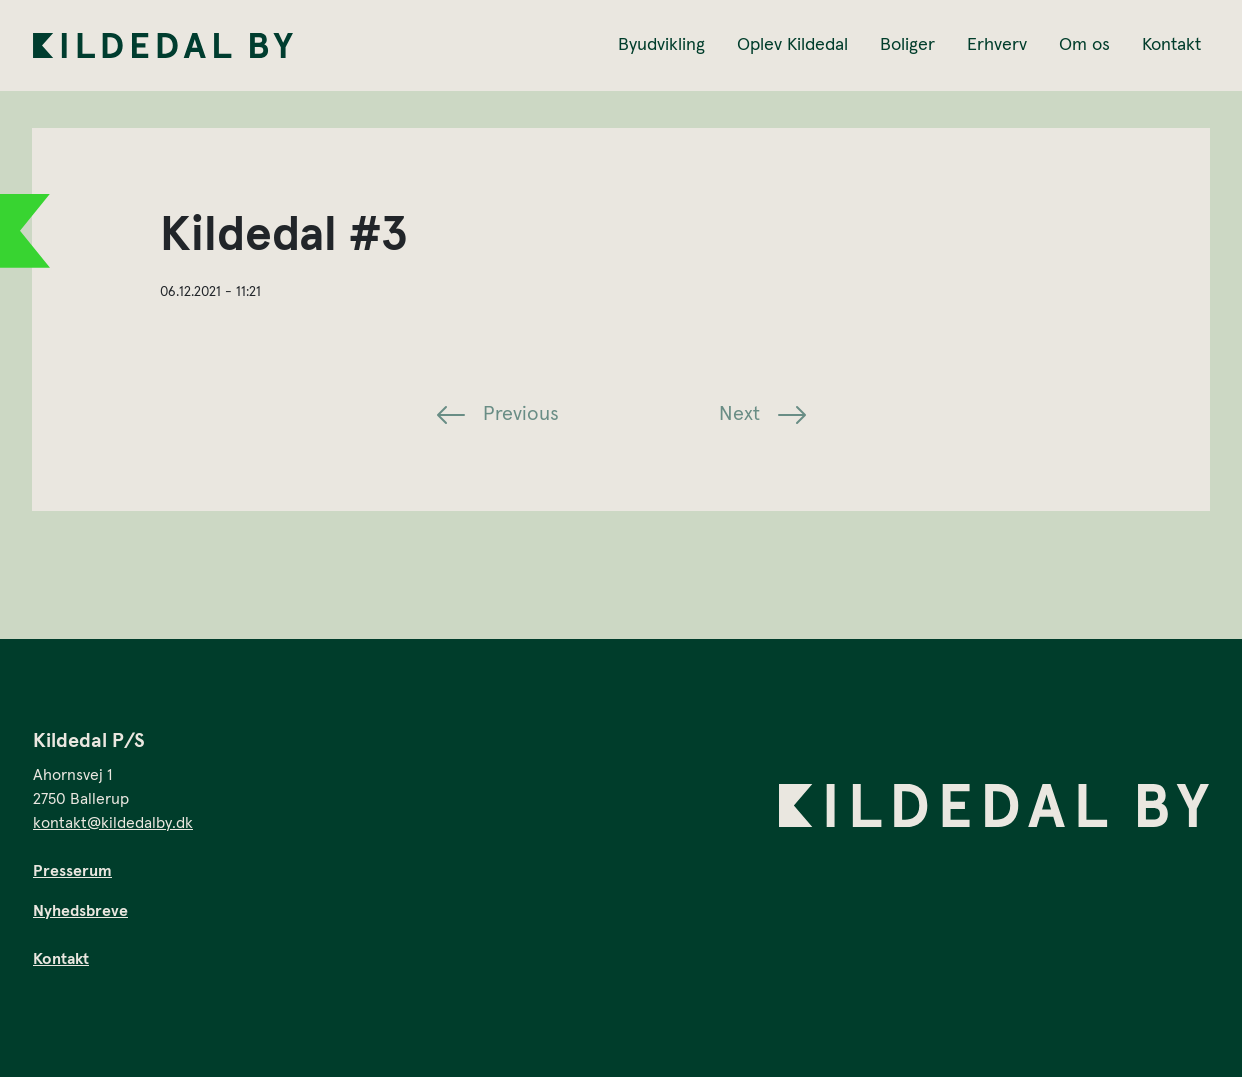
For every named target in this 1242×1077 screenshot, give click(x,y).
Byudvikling (661, 45)
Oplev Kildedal (792, 45)
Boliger (907, 45)
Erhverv (997, 45)
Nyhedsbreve (80, 911)
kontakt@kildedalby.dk (113, 823)
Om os (1084, 45)
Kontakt (1171, 45)
